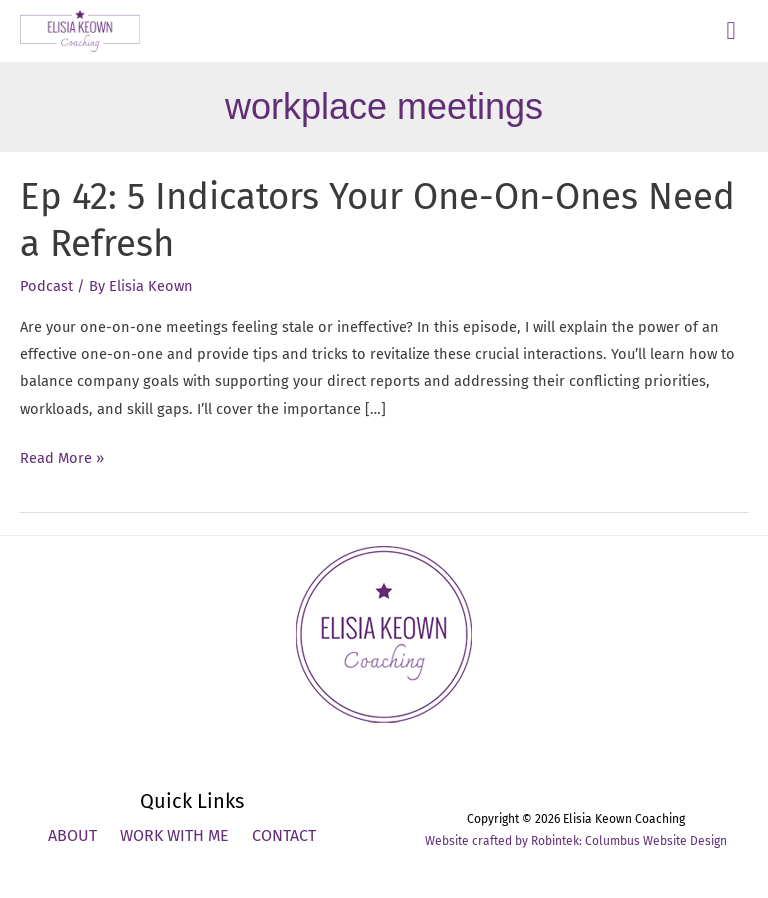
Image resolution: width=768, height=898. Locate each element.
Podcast (46, 286)
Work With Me (174, 835)
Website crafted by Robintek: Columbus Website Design (576, 841)
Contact (284, 835)
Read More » (62, 458)
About (72, 835)
